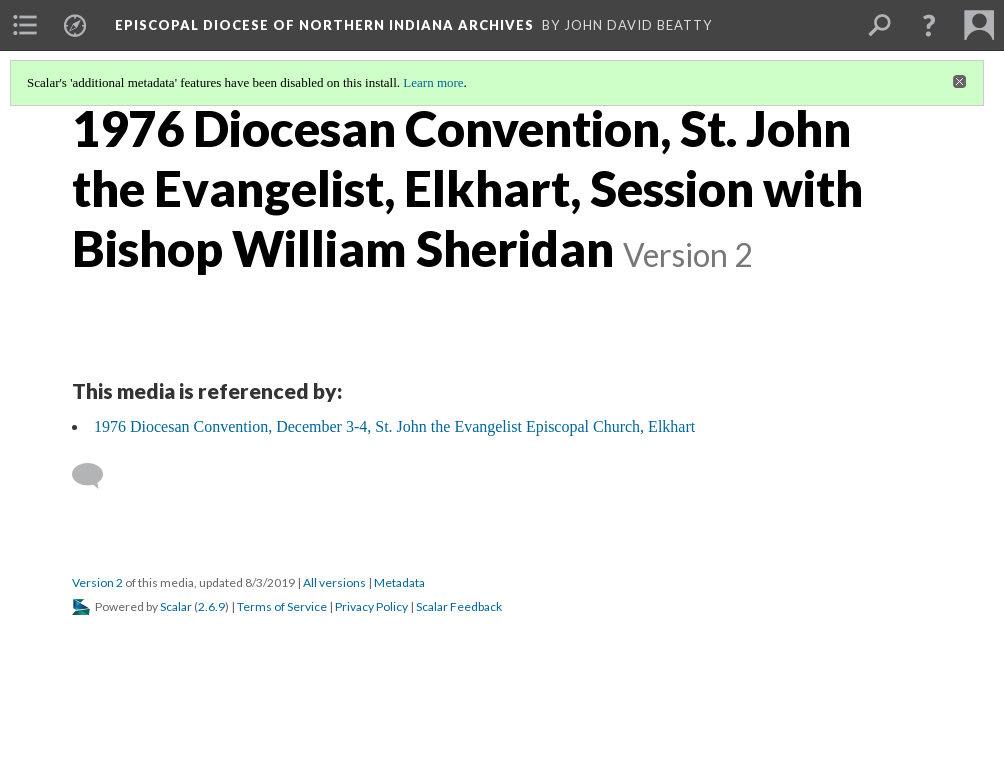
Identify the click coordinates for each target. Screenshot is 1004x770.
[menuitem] (25, 25)
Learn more (433, 82)
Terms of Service (282, 606)
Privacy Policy (371, 606)
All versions (334, 582)
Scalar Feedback (459, 606)
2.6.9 (211, 606)
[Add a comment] (96, 476)
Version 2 (97, 582)
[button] (929, 25)
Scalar (176, 606)
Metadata (399, 582)
